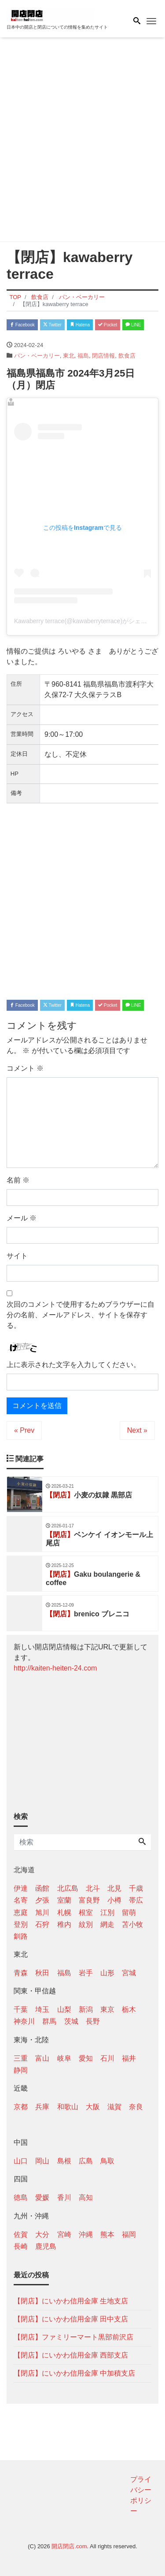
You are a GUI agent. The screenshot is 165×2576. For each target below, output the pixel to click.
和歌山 (67, 2106)
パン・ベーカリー (37, 355)
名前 (18, 1180)
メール (22, 1218)
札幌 (64, 1912)
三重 (21, 2058)
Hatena (80, 324)
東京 (107, 2009)
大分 (42, 2234)
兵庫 (42, 2106)
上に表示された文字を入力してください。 (73, 1364)
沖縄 (86, 2234)
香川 (64, 2197)
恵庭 (21, 1912)
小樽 (114, 1900)
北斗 (93, 1888)
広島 (86, 2161)
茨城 (71, 2021)
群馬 (49, 2021)
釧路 (21, 1936)
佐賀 (21, 2234)
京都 (21, 2106)
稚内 (64, 1924)
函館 (42, 1888)
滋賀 (114, 2106)
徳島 (21, 2197)
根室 (86, 1912)
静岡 (21, 2070)
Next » (137, 1430)
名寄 (21, 1900)
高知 (86, 2197)
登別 (21, 1924)
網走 (107, 1924)
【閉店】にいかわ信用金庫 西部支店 (71, 2355)
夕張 (42, 1900)
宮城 (129, 1973)
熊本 (107, 2234)
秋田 (42, 1973)
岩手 (86, 1973)
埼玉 (42, 2009)
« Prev (24, 1430)
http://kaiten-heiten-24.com (55, 1668)
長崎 (21, 2246)
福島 (83, 355)
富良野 (89, 1900)
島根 (64, 2161)
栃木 (129, 2009)
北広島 (67, 1888)
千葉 (21, 2009)
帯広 (136, 1900)
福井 (129, 2058)
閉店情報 (103, 355)
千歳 (136, 1888)
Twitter (52, 324)
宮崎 (64, 2234)
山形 (107, 1973)
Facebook (22, 324)
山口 (21, 2161)
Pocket (107, 324)
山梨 (64, 2009)
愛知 (86, 2058)
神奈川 (24, 2021)
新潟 (86, 2009)
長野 (93, 2021)
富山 (42, 2058)
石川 (107, 2058)
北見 (114, 1888)
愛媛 (42, 2197)
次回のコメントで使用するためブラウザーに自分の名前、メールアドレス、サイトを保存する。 (80, 1315)
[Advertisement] (82, 141)
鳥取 (107, 2161)
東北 (68, 355)
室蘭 (64, 1900)
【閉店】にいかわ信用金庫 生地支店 (71, 2301)
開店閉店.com (69, 2546)
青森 (21, 1973)
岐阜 (64, 2058)
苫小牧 (132, 1924)
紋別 (86, 1924)
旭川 (42, 1912)
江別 (107, 1912)
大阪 (93, 2106)
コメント (25, 1068)
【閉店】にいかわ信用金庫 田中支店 (71, 2319)
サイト (17, 1256)
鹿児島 (45, 2246)
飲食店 (127, 355)
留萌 (129, 1912)
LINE (133, 324)
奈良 (136, 2106)
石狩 (42, 1924)
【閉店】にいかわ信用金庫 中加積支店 (74, 2373)
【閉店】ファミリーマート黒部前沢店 (73, 2337)
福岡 (129, 2234)
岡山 (42, 2161)
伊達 (21, 1888)
